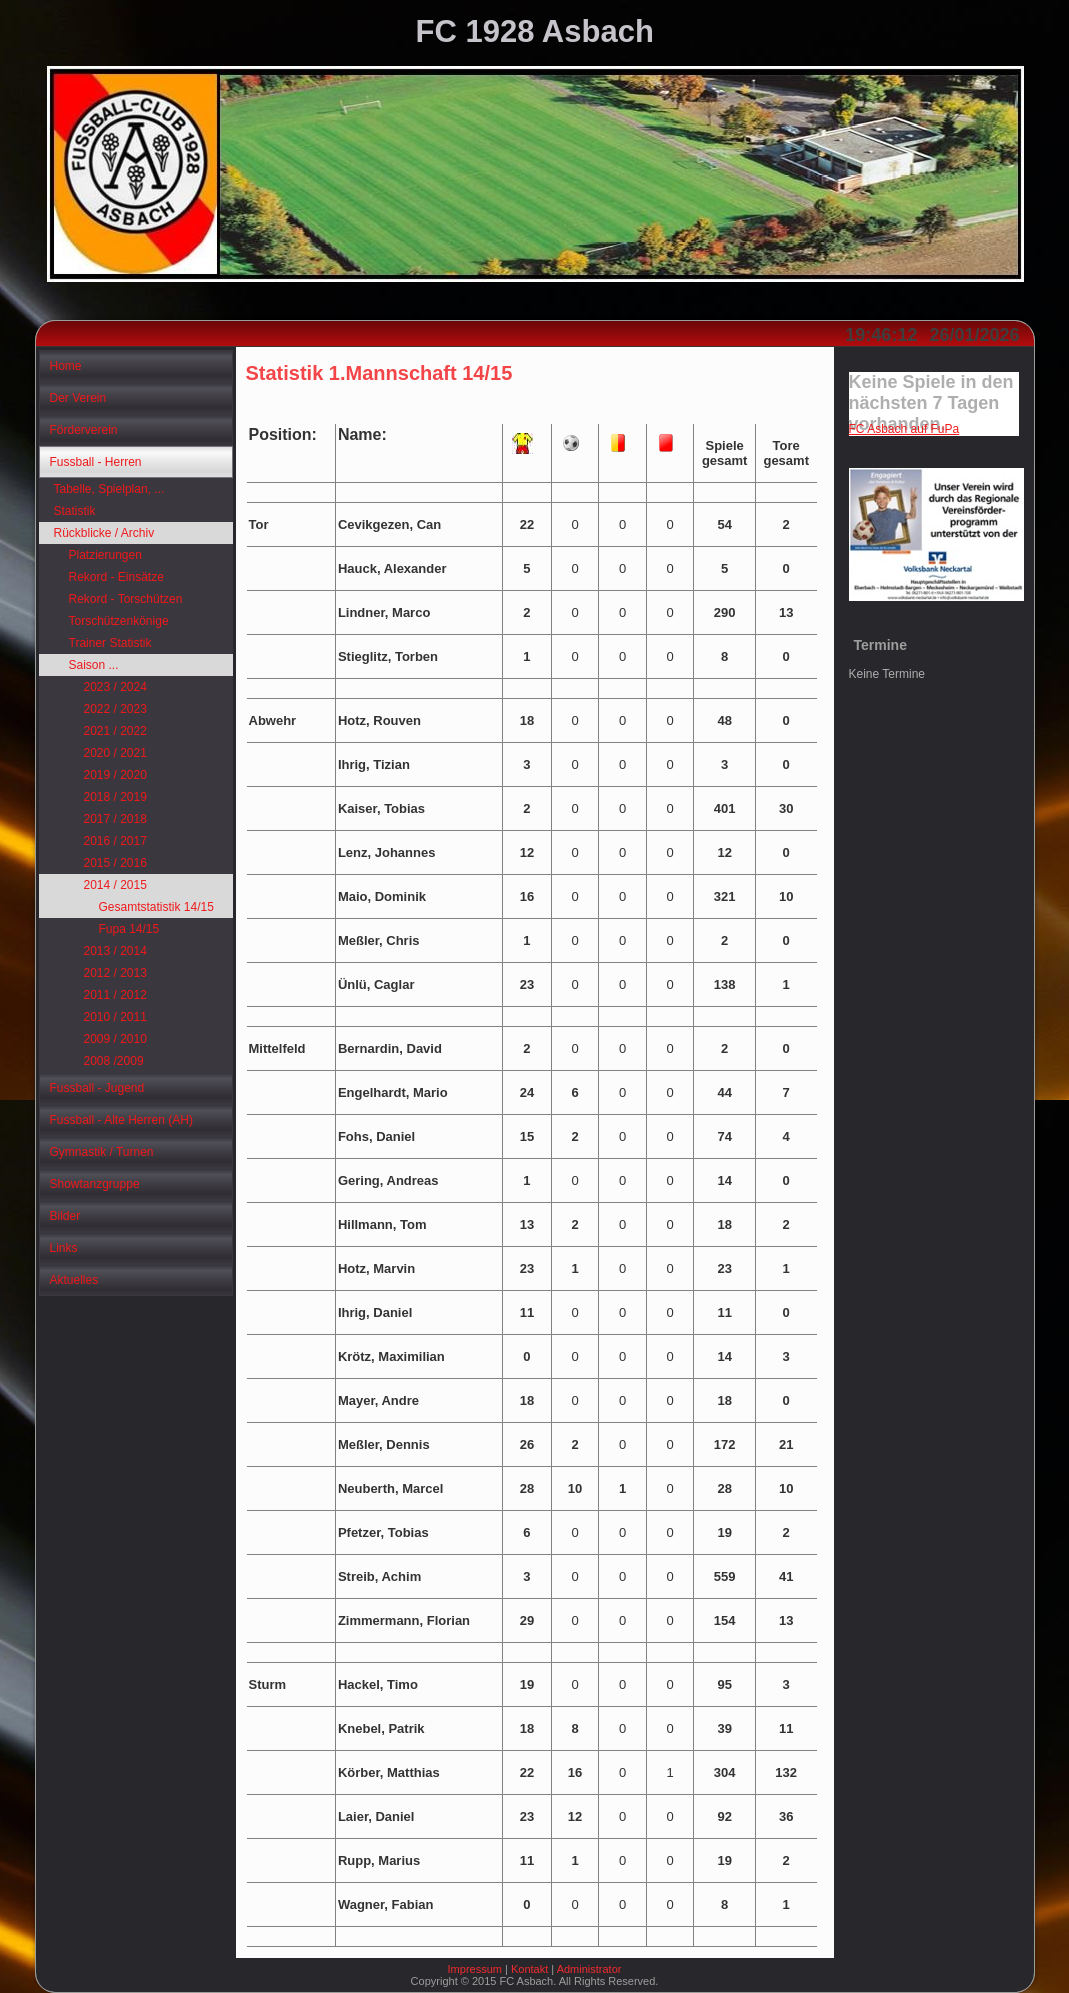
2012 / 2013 (115, 973)
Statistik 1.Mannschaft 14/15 (379, 373)
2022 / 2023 (115, 709)
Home (66, 366)
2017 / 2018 (115, 819)
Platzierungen (105, 555)
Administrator (589, 1969)
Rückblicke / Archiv (104, 533)
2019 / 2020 (115, 775)
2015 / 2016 (115, 863)
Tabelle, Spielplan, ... (109, 489)
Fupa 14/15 (129, 929)
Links (64, 1248)
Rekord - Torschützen (126, 599)
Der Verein (78, 398)
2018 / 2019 (115, 797)
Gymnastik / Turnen (102, 1152)
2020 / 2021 (115, 753)
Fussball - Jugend (97, 1088)
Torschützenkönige (119, 621)
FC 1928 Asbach (535, 31)
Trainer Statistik (110, 643)
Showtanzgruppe (95, 1184)
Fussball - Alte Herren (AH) (121, 1120)
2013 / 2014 (115, 951)
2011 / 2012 (115, 995)
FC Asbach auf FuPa (904, 429)
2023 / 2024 (115, 687)
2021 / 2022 (115, 731)
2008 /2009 (114, 1061)
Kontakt (529, 1969)
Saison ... (94, 665)
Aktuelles (74, 1280)
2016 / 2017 (115, 841)
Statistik (75, 511)
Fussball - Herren (96, 462)
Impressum (475, 1969)
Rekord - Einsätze (116, 577)
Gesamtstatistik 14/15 (156, 907)
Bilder (65, 1216)
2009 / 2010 (115, 1039)
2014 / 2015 (115, 885)
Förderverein (84, 430)
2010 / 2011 (115, 1017)
